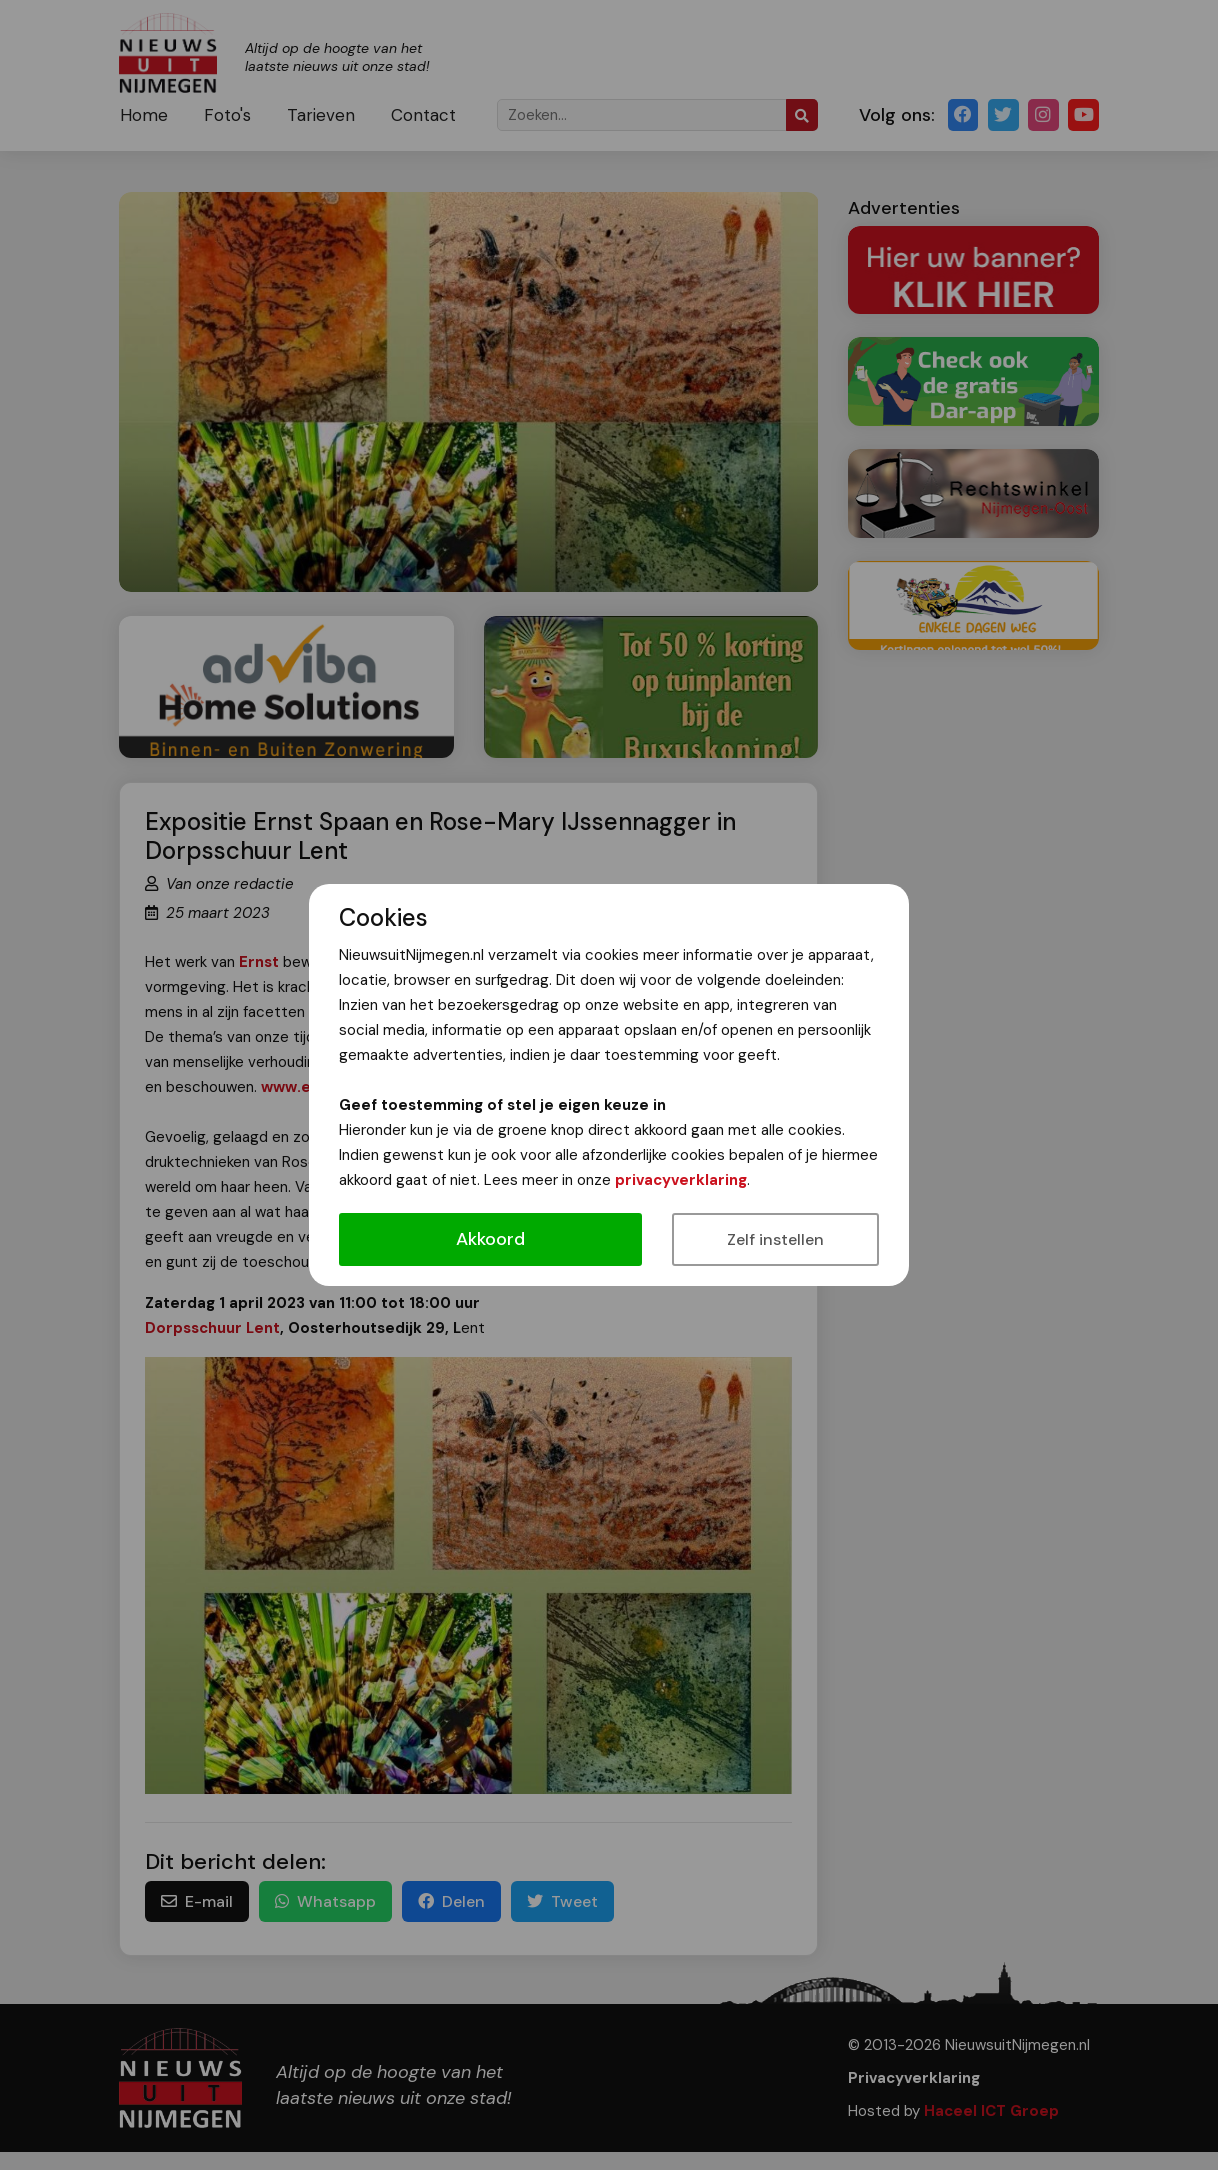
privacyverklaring (681, 1180)
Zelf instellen (775, 1239)
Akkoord (490, 1239)
